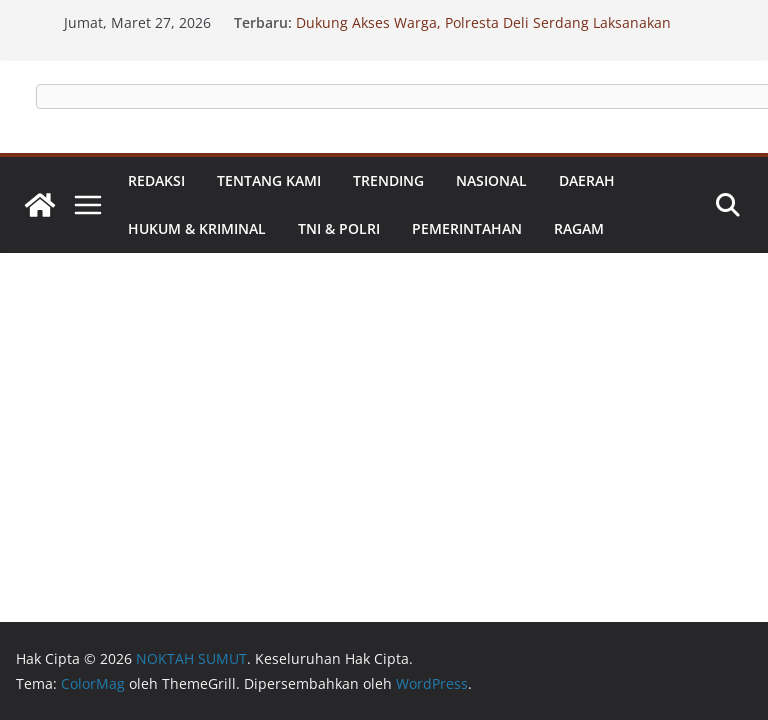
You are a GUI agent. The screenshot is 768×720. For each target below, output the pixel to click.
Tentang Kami (269, 180)
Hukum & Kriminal (197, 228)
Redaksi (156, 180)
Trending (388, 180)
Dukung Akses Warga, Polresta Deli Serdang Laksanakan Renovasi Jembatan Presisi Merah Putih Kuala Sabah (483, 32)
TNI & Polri (339, 228)
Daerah (587, 180)
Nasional (491, 180)
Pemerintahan (467, 228)
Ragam (579, 228)
